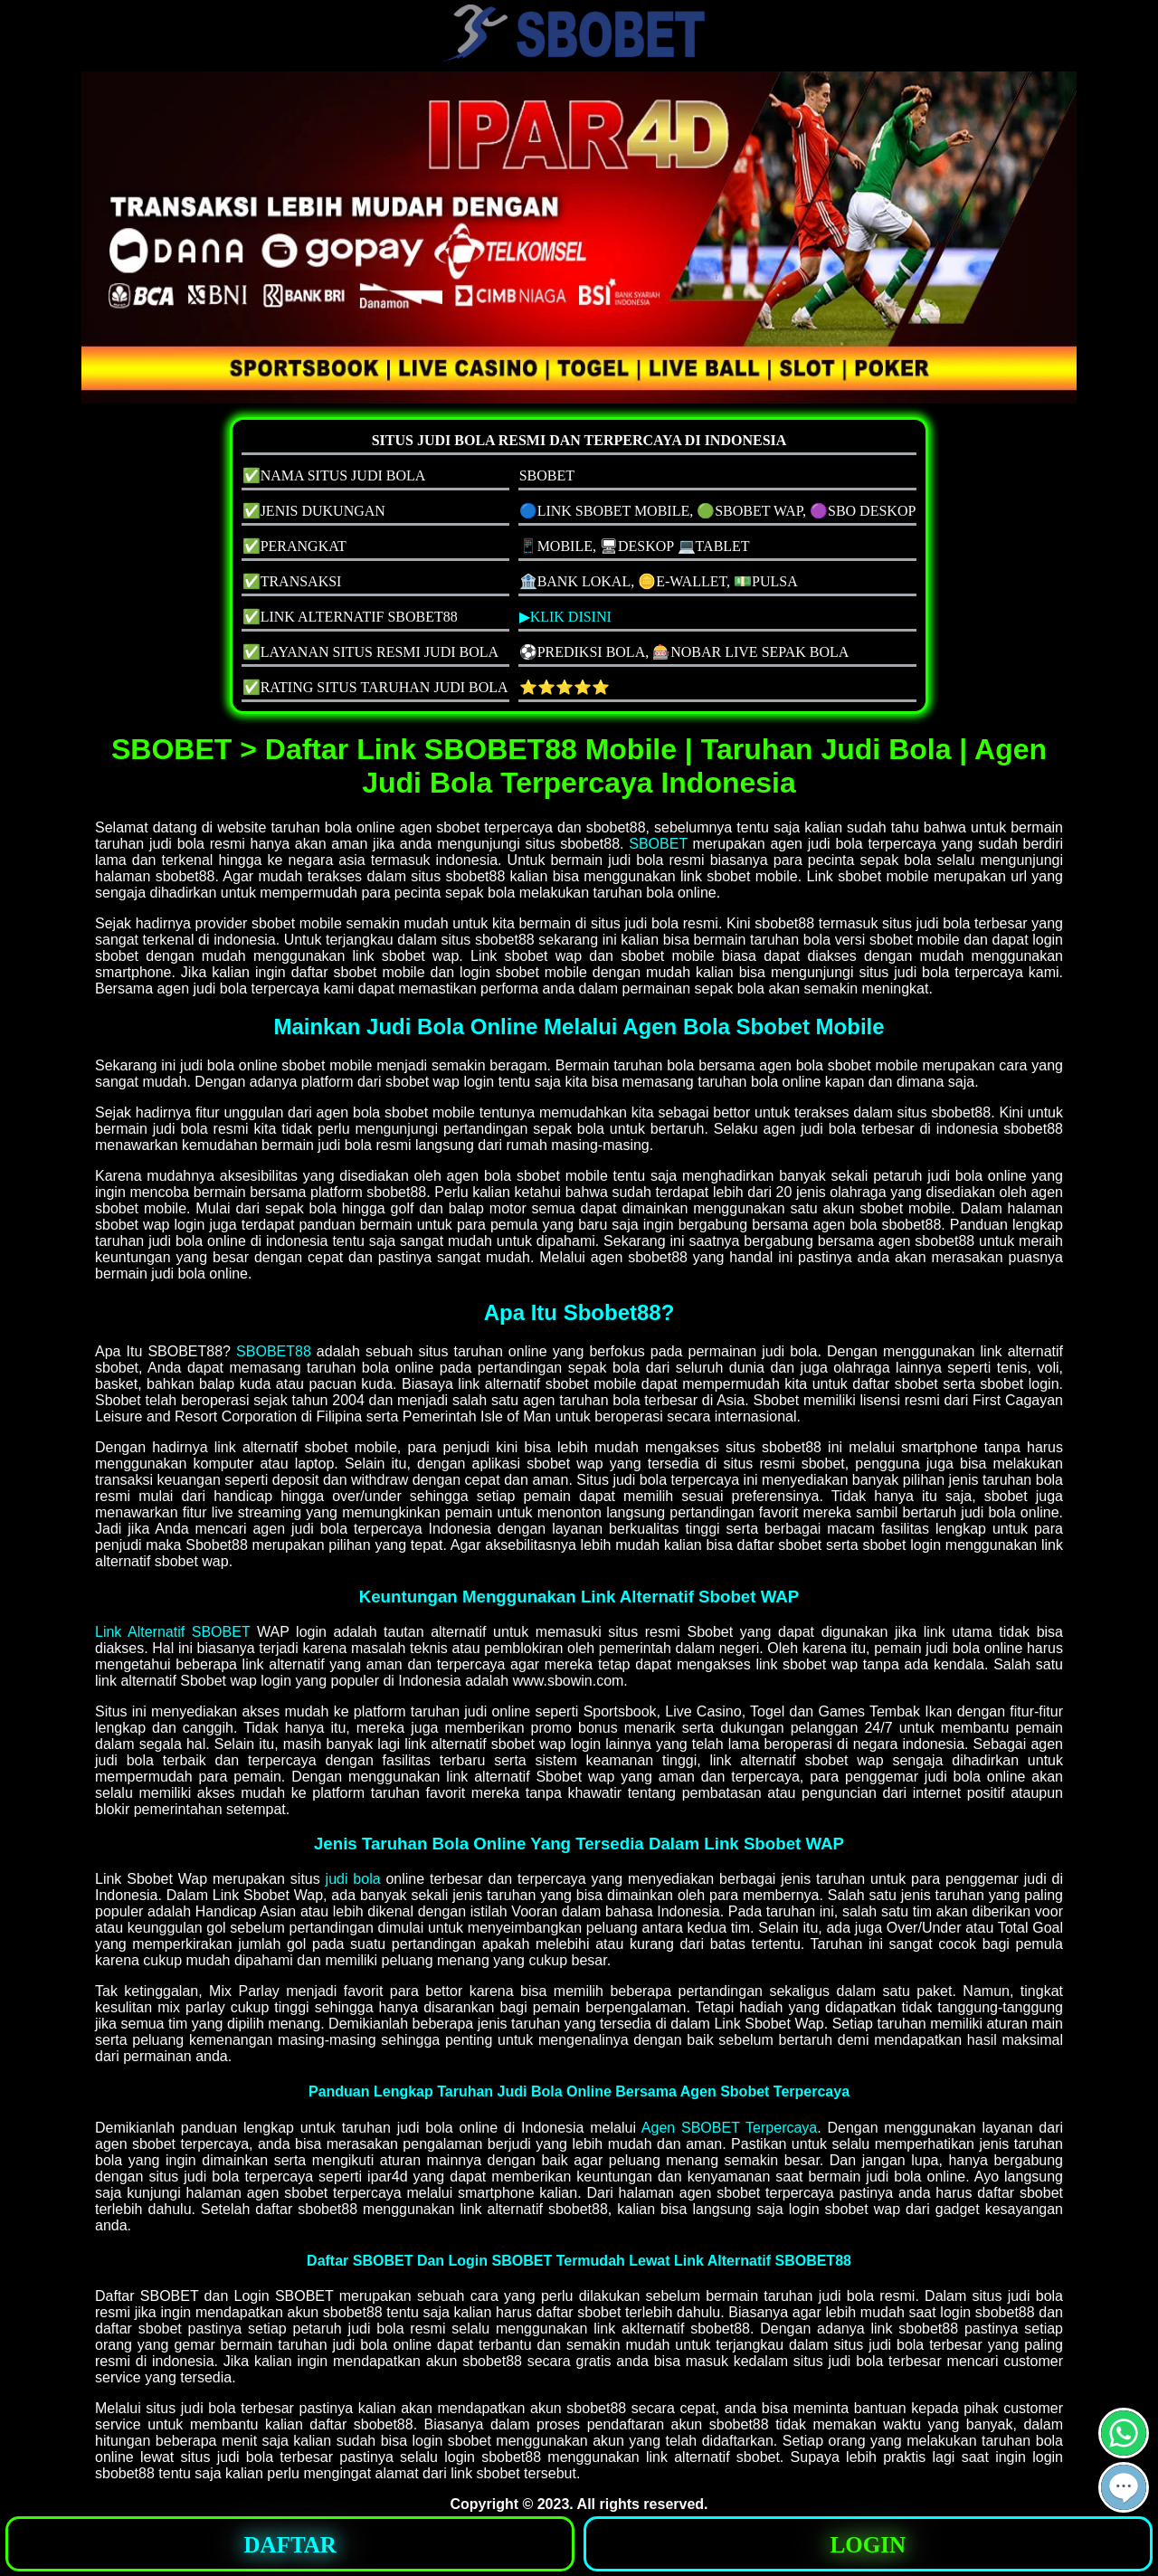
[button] (1123, 2487)
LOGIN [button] (868, 2545)
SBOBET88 (273, 1351)
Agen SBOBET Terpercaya (729, 2127)
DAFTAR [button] (290, 2545)
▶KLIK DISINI (565, 616)
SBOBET (658, 843)
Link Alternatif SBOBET (172, 1632)
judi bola (353, 1879)
